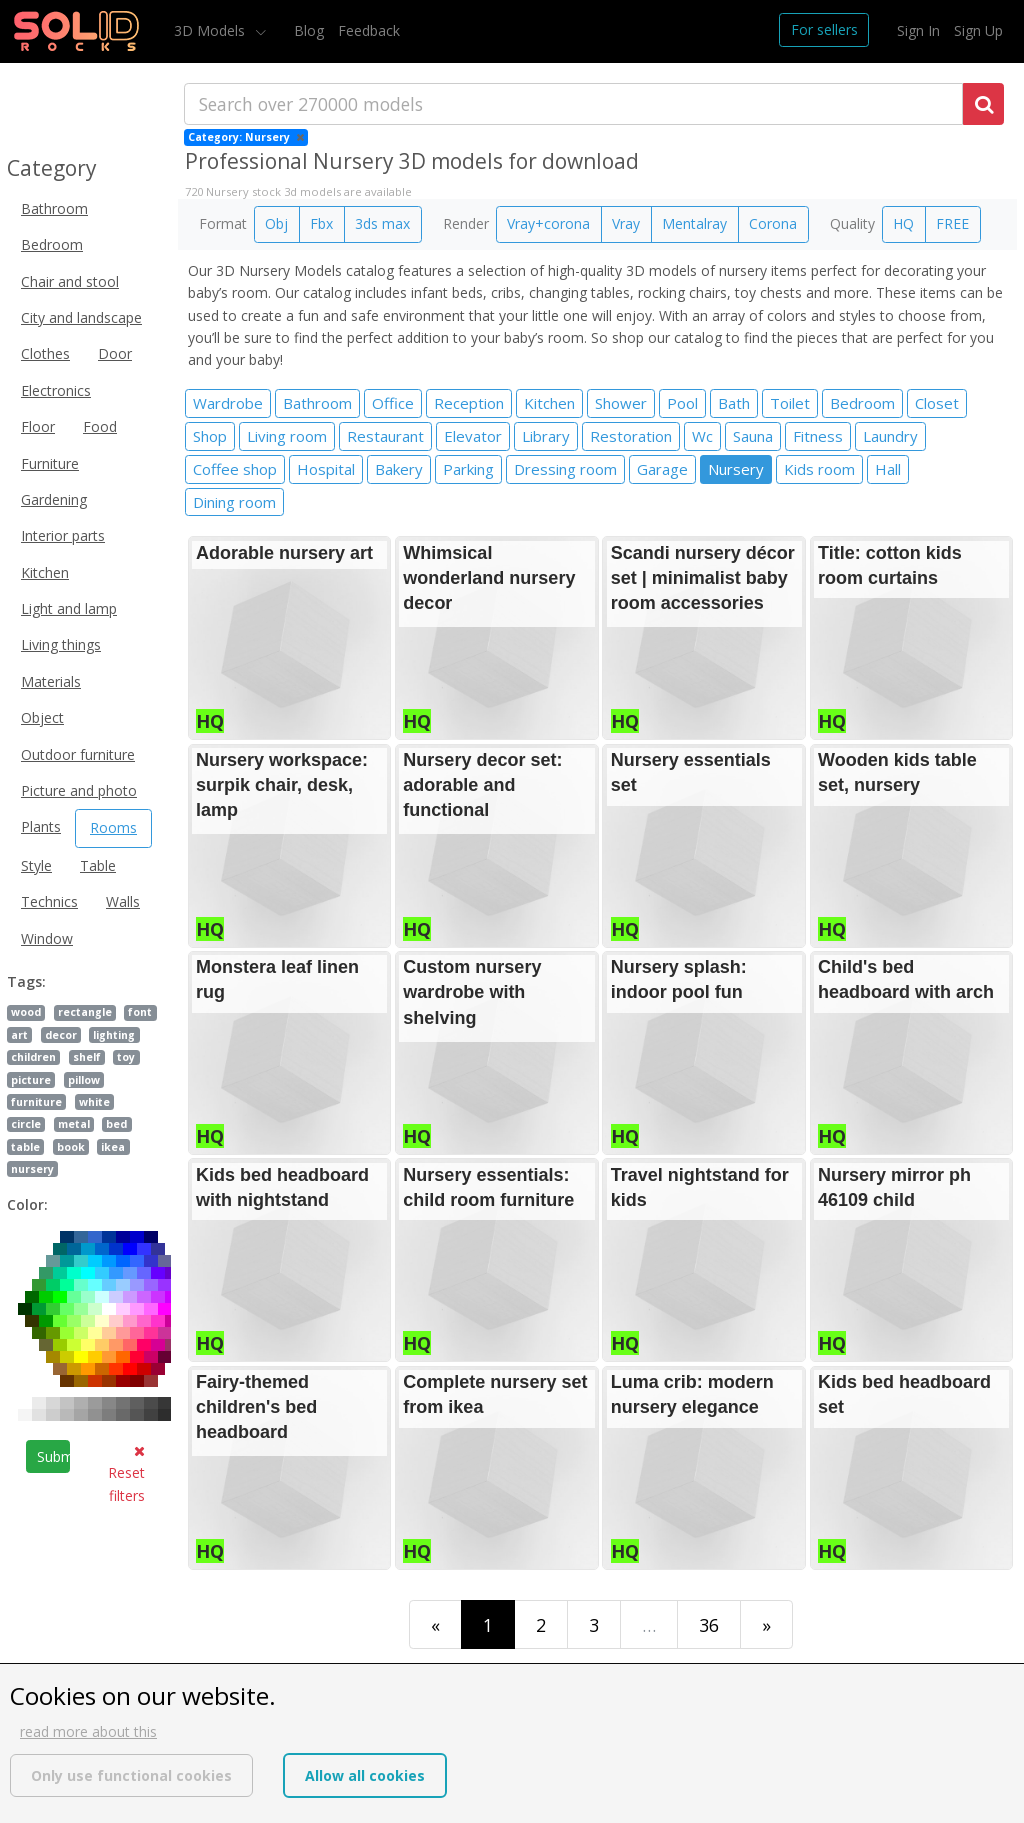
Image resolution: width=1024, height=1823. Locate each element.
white (94, 1102)
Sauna (753, 436)
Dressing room (565, 469)
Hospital (326, 469)
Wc (702, 436)
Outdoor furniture (78, 754)
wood (26, 1012)
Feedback (369, 30)
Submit (53, 1456)
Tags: (26, 981)
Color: (27, 1204)
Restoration (631, 436)
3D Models (211, 30)
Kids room (819, 469)
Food (100, 426)
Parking (468, 469)
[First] (435, 1624)
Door (115, 353)
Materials (51, 681)
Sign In (918, 30)
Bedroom (52, 244)
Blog (309, 30)
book (71, 1147)
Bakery (399, 469)
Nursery (736, 469)
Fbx (321, 223)
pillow (84, 1080)
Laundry (890, 436)
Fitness (818, 436)
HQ (903, 223)
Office (393, 403)
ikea (113, 1147)
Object (42, 717)
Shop (210, 436)
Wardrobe (228, 403)
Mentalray (694, 223)
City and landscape (81, 317)
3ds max (382, 223)
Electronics (56, 390)
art (19, 1035)
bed (116, 1124)
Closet (937, 403)
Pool (682, 403)
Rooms (113, 827)
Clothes (45, 353)
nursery (32, 1169)
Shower (621, 403)
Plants (41, 826)
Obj (276, 223)
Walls (123, 901)
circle (26, 1124)
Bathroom (54, 208)
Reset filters (126, 1474)
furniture (36, 1102)
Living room (287, 436)
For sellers (824, 29)
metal (74, 1124)
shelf (87, 1057)
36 (709, 1625)
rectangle (85, 1012)
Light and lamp (69, 608)
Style (36, 865)
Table (98, 865)
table (25, 1147)
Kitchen (45, 572)
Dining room (234, 502)
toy (126, 1057)
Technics (49, 901)
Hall (888, 469)
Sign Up (978, 30)
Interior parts (63, 535)
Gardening (54, 499)
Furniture (50, 463)
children (33, 1057)
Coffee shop (235, 469)
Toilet (790, 403)
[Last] (766, 1624)
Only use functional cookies (131, 1775)
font (140, 1012)
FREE (952, 223)
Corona (773, 223)
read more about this (88, 1731)
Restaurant (385, 436)
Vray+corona (548, 223)
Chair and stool (70, 281)
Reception (469, 403)
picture (31, 1080)
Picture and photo (79, 790)
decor (61, 1035)
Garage (662, 469)
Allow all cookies (365, 1775)
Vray (626, 223)
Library (546, 436)
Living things (61, 644)
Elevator (473, 436)
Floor (38, 426)
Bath (734, 403)
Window (47, 938)
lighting (114, 1035)
